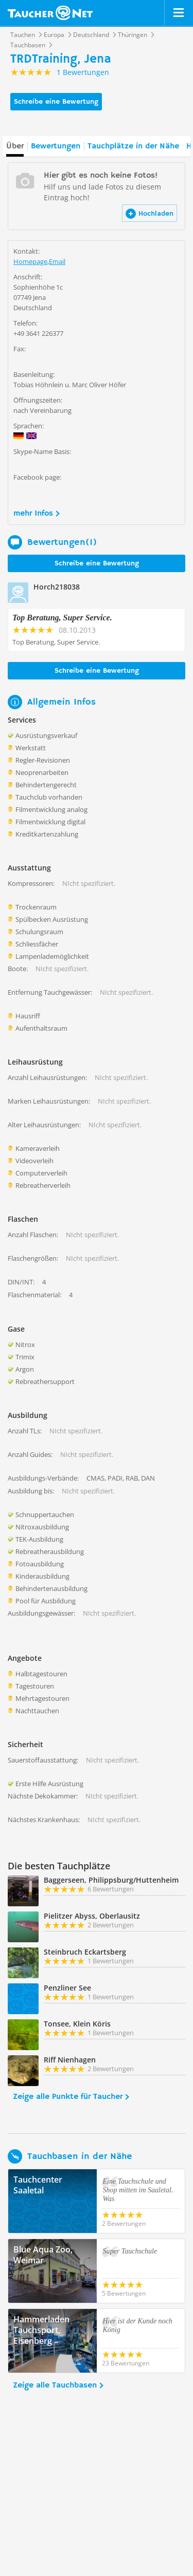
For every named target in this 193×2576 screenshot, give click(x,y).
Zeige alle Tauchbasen (55, 2385)
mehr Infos (33, 513)
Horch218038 (56, 587)
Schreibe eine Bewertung (56, 101)
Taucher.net (50, 13)
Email (57, 261)
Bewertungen (55, 146)
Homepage (30, 261)
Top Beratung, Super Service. (62, 617)
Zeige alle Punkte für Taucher (67, 2097)
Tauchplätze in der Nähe (133, 146)
